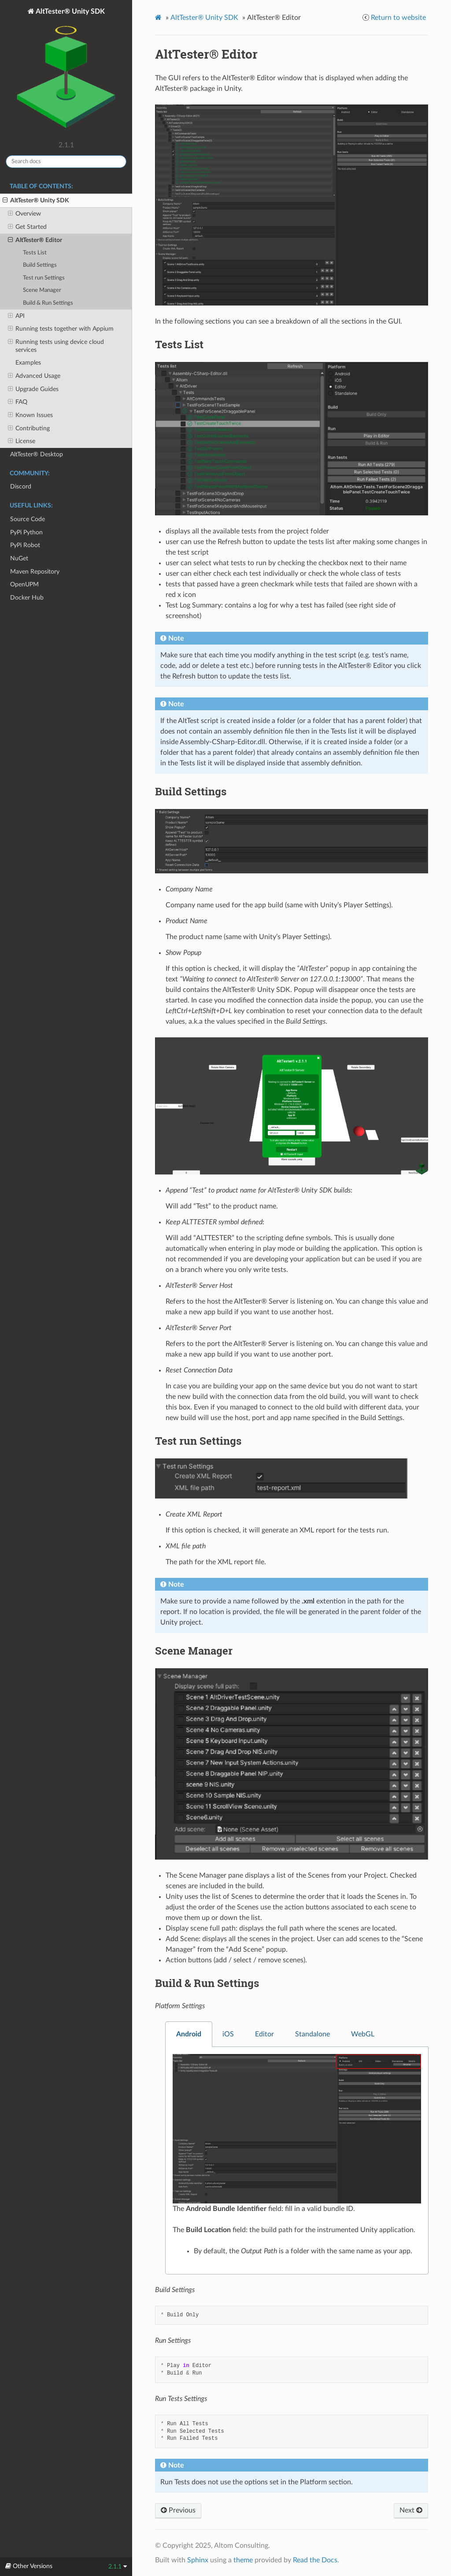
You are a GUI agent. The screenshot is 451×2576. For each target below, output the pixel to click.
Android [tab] (188, 2034)
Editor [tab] (264, 2034)
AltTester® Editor (35, 240)
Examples (28, 362)
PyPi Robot (25, 545)
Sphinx (197, 2560)
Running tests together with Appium (61, 329)
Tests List (35, 253)
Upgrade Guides (33, 389)
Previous (178, 2510)
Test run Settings (44, 278)
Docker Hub (27, 597)
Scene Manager (42, 290)
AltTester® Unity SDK (66, 72)
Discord (20, 486)
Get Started (27, 227)
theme (243, 2560)
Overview (24, 214)
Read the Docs (315, 2560)
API (16, 316)
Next (410, 2510)
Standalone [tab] (312, 2034)
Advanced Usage (34, 376)
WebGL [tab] (362, 2034)
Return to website (398, 17)
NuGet (19, 558)
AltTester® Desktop (36, 454)
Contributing (29, 428)
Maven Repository (34, 571)
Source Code (27, 519)
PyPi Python (26, 532)
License (21, 441)
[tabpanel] (297, 2161)
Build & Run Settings (48, 303)
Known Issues (30, 415)
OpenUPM (24, 584)
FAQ (17, 402)
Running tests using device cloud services (56, 345)
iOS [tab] (228, 2034)
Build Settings (40, 265)
